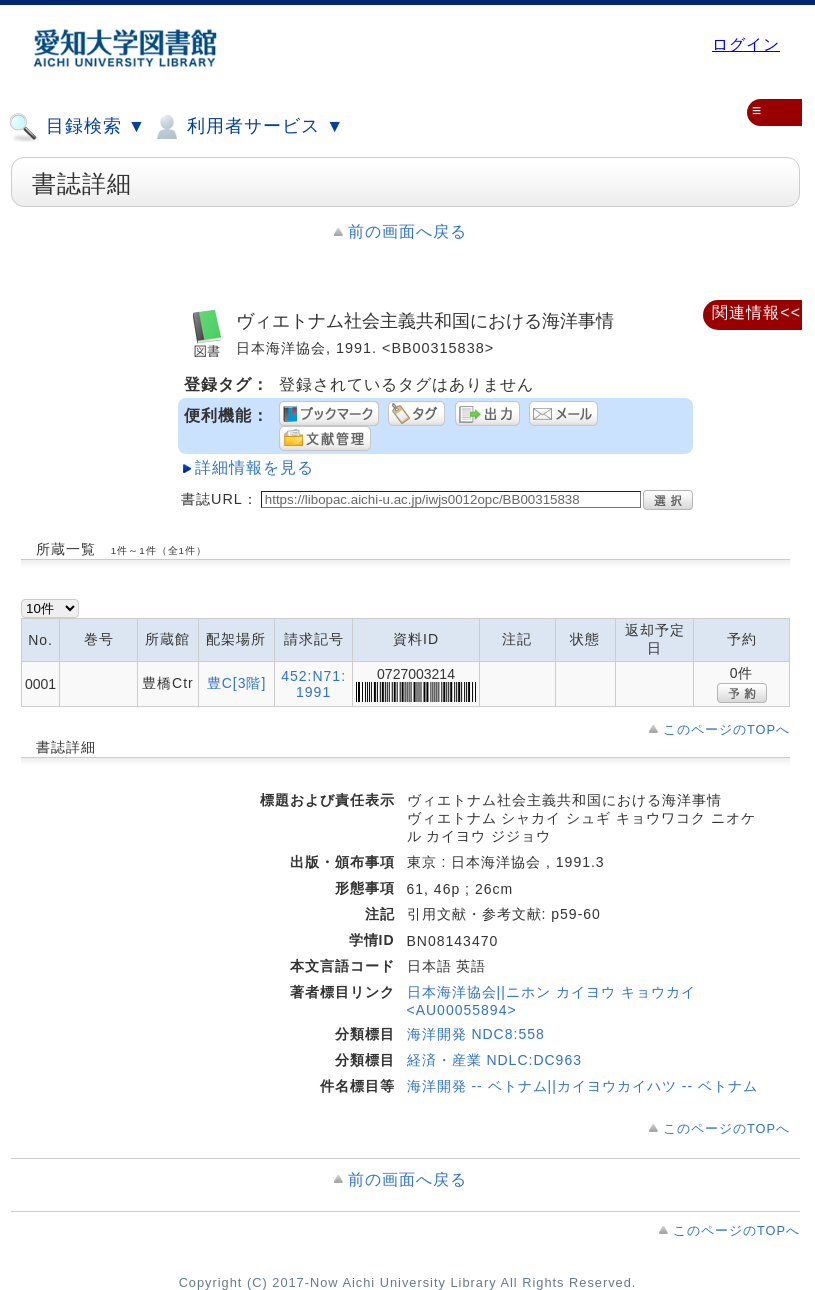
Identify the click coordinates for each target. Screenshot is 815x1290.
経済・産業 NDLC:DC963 (494, 1060)
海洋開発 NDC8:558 (476, 1034)
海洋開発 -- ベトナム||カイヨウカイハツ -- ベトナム (582, 1086)
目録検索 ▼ (77, 127)
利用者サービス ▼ (247, 127)
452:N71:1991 (313, 684)
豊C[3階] (237, 683)
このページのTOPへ (726, 729)
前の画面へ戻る (407, 231)
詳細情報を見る (254, 467)
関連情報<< (756, 312)
